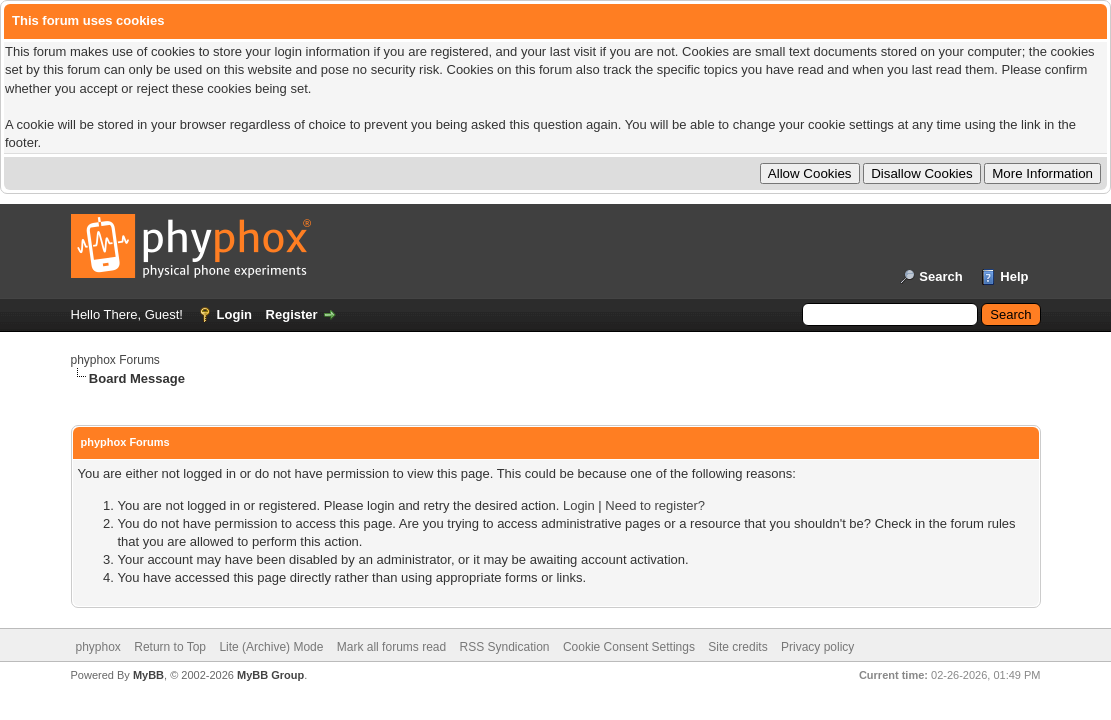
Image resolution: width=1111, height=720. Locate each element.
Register (292, 314)
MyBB (148, 675)
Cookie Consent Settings (629, 647)
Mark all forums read (391, 647)
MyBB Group (270, 675)
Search (940, 276)
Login (234, 314)
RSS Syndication (505, 647)
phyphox (98, 647)
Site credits (737, 647)
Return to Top (170, 647)
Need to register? (655, 505)
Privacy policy (817, 647)
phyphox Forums (115, 360)
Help (1014, 276)
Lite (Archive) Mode (271, 647)
